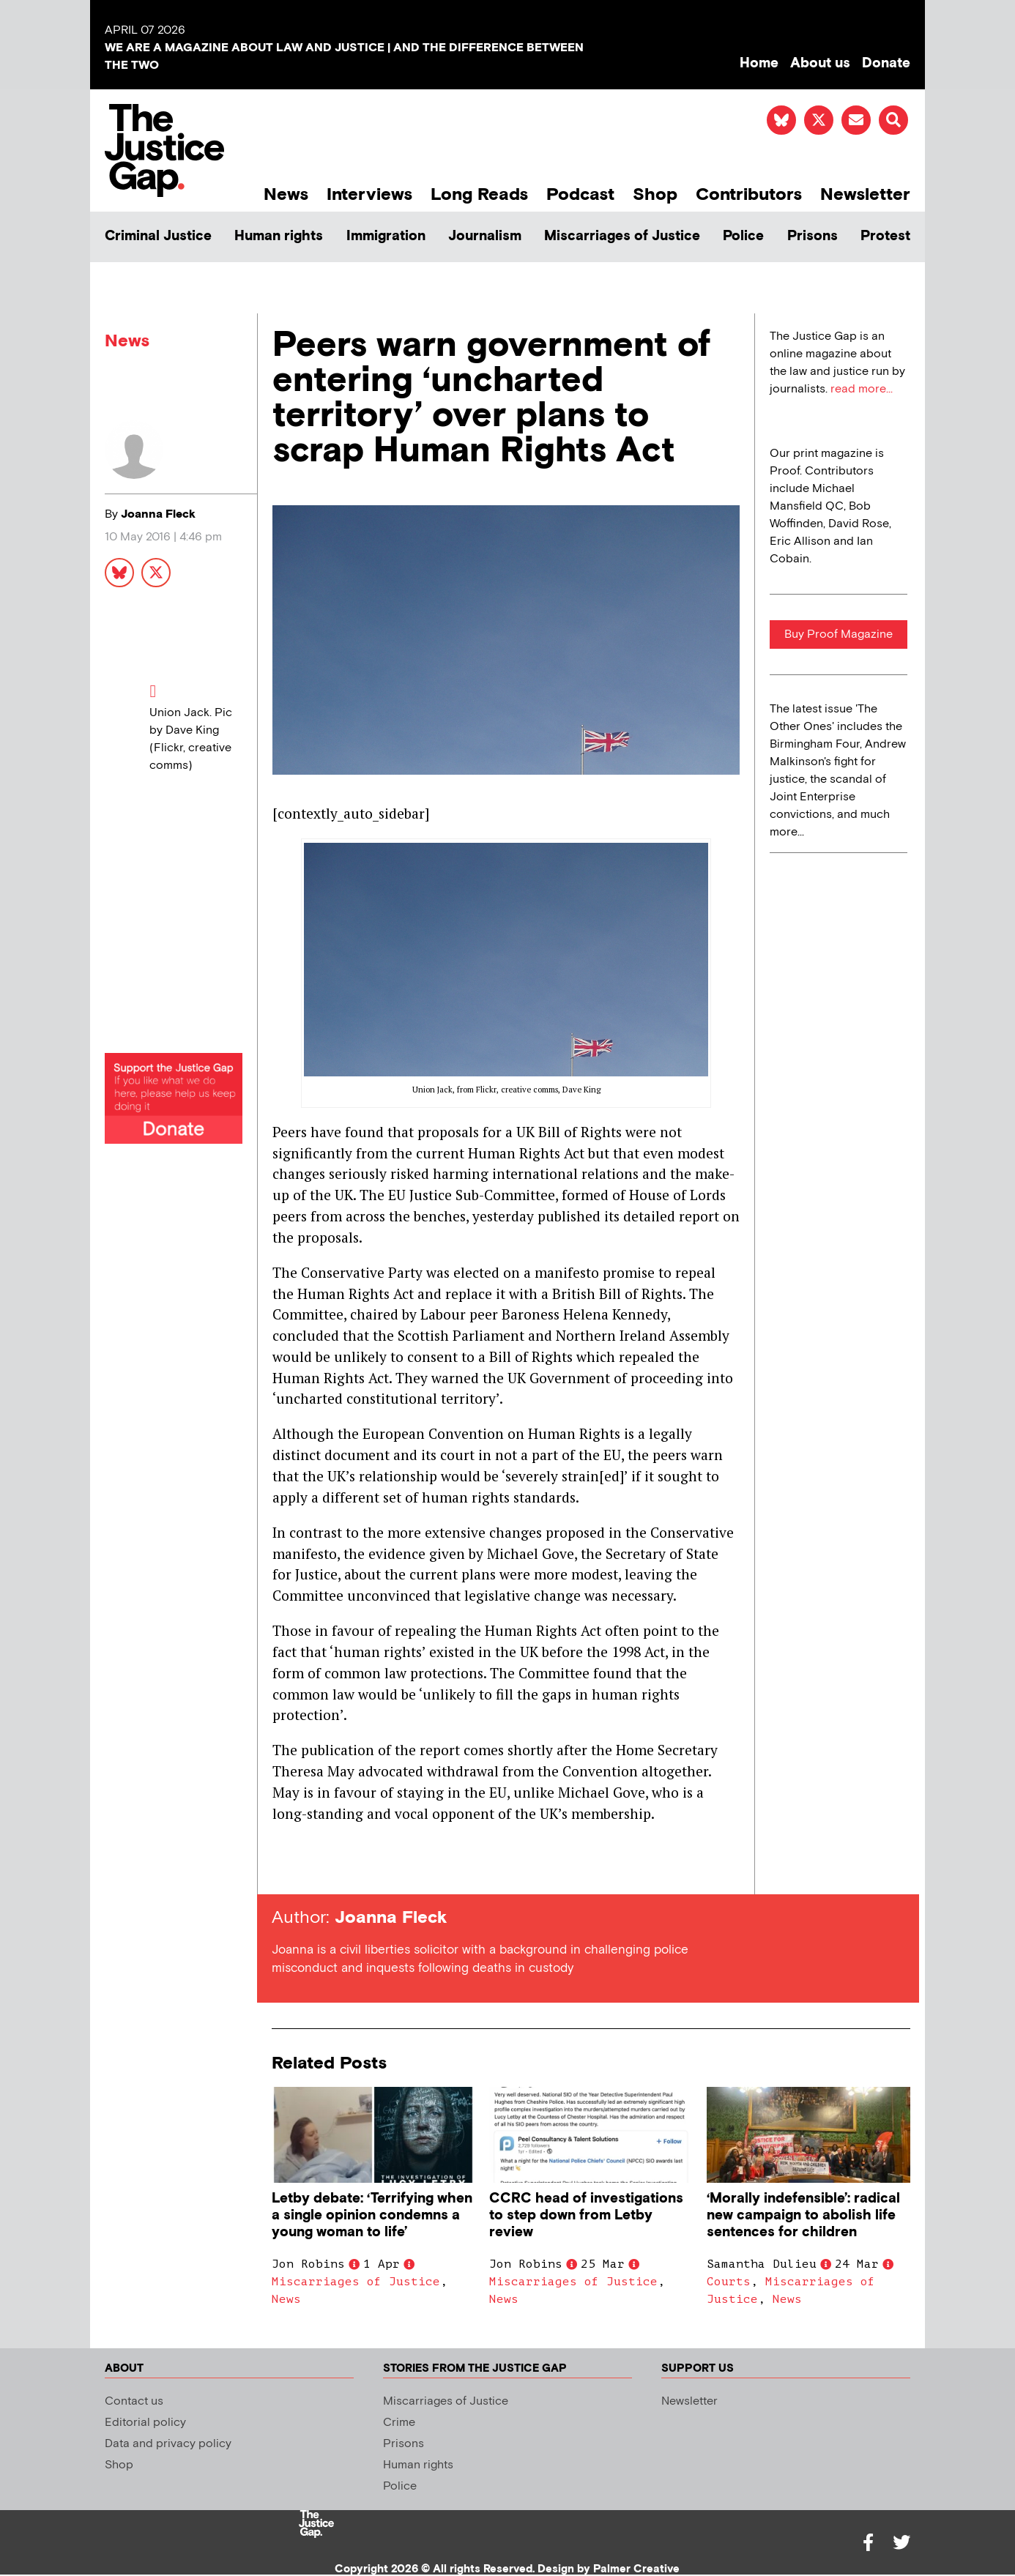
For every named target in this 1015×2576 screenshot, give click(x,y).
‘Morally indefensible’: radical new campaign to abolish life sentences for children (803, 2215)
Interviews (369, 194)
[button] (893, 120)
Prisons (812, 236)
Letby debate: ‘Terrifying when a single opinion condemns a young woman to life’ (372, 2215)
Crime (399, 2422)
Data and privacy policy (168, 2444)
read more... (861, 389)
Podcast (580, 194)
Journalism (484, 236)
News (286, 194)
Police (743, 236)
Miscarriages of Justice (622, 236)
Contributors (749, 194)
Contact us (134, 2401)
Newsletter (865, 194)
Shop (655, 194)
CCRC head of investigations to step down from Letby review (586, 2215)
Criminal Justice (158, 236)
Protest (885, 236)
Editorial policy (145, 2422)
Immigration (385, 236)
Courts (729, 2281)
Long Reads (479, 194)
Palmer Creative (636, 2569)
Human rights (278, 236)
